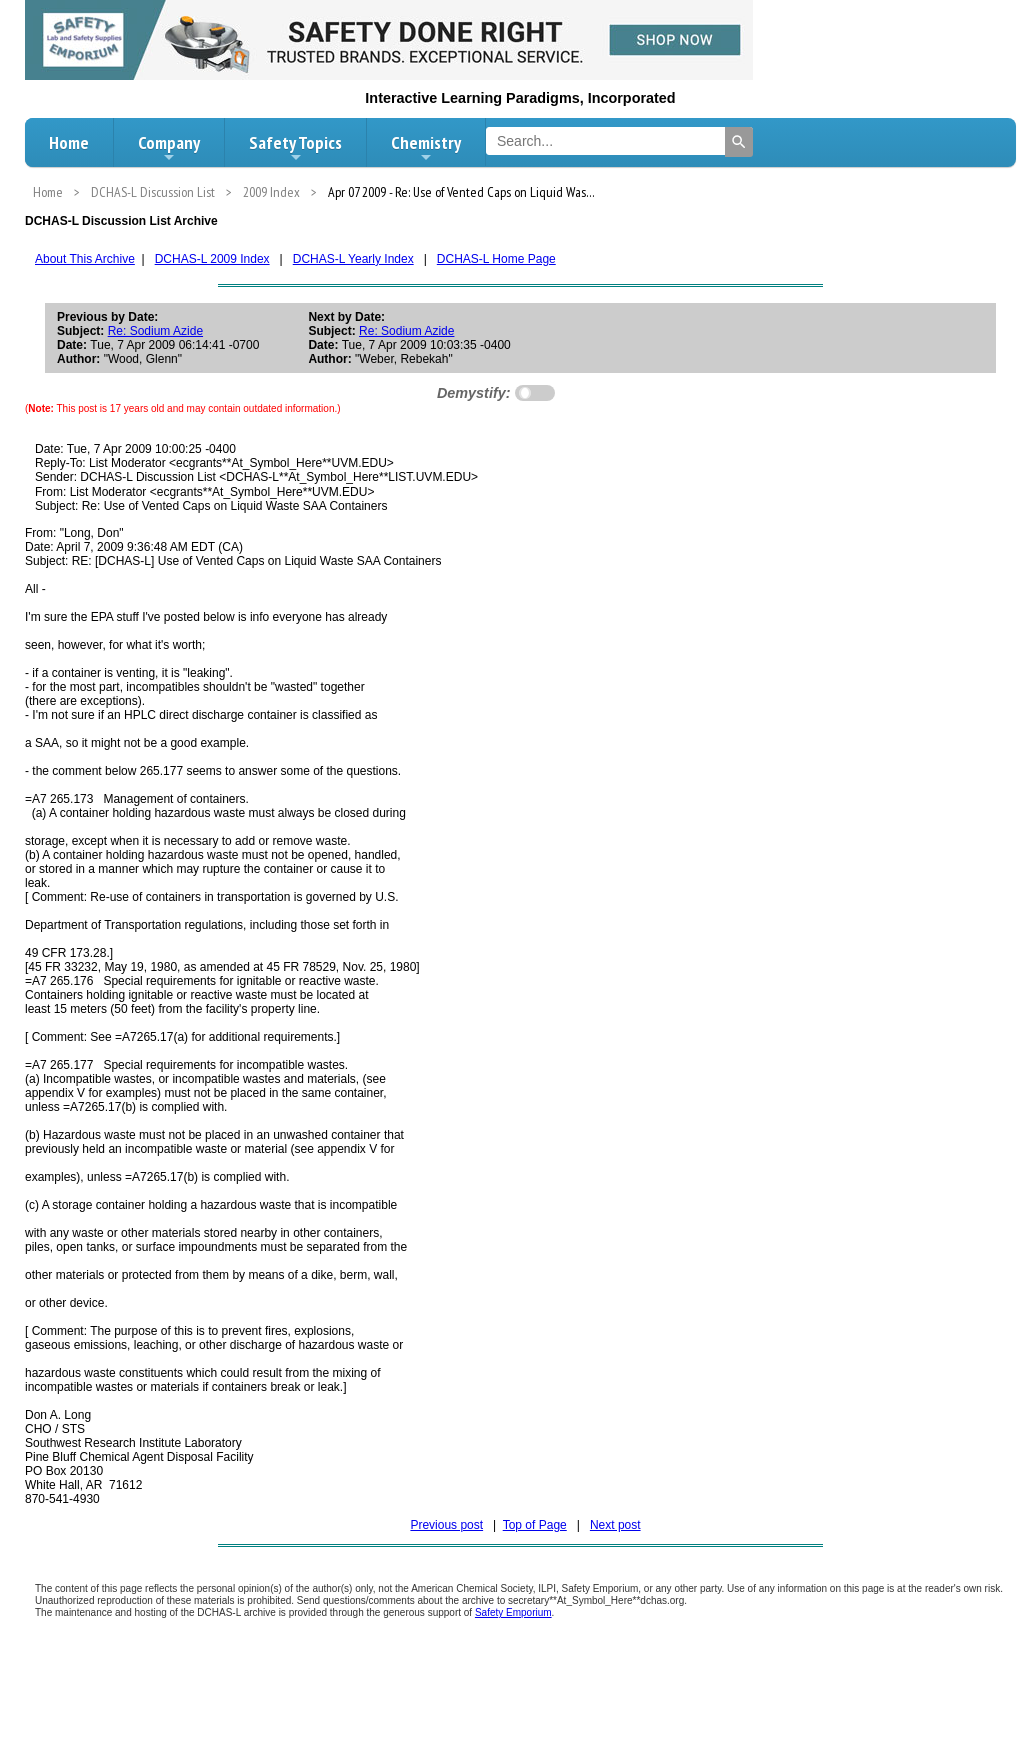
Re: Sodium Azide (155, 331)
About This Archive (85, 259)
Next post (615, 1525)
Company (169, 148)
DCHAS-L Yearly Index (353, 259)
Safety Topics (295, 148)
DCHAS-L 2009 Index (212, 259)
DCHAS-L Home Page (496, 259)
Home (69, 142)
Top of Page (535, 1525)
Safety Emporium (513, 1612)
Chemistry (426, 148)
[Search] (739, 142)
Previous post (446, 1525)
